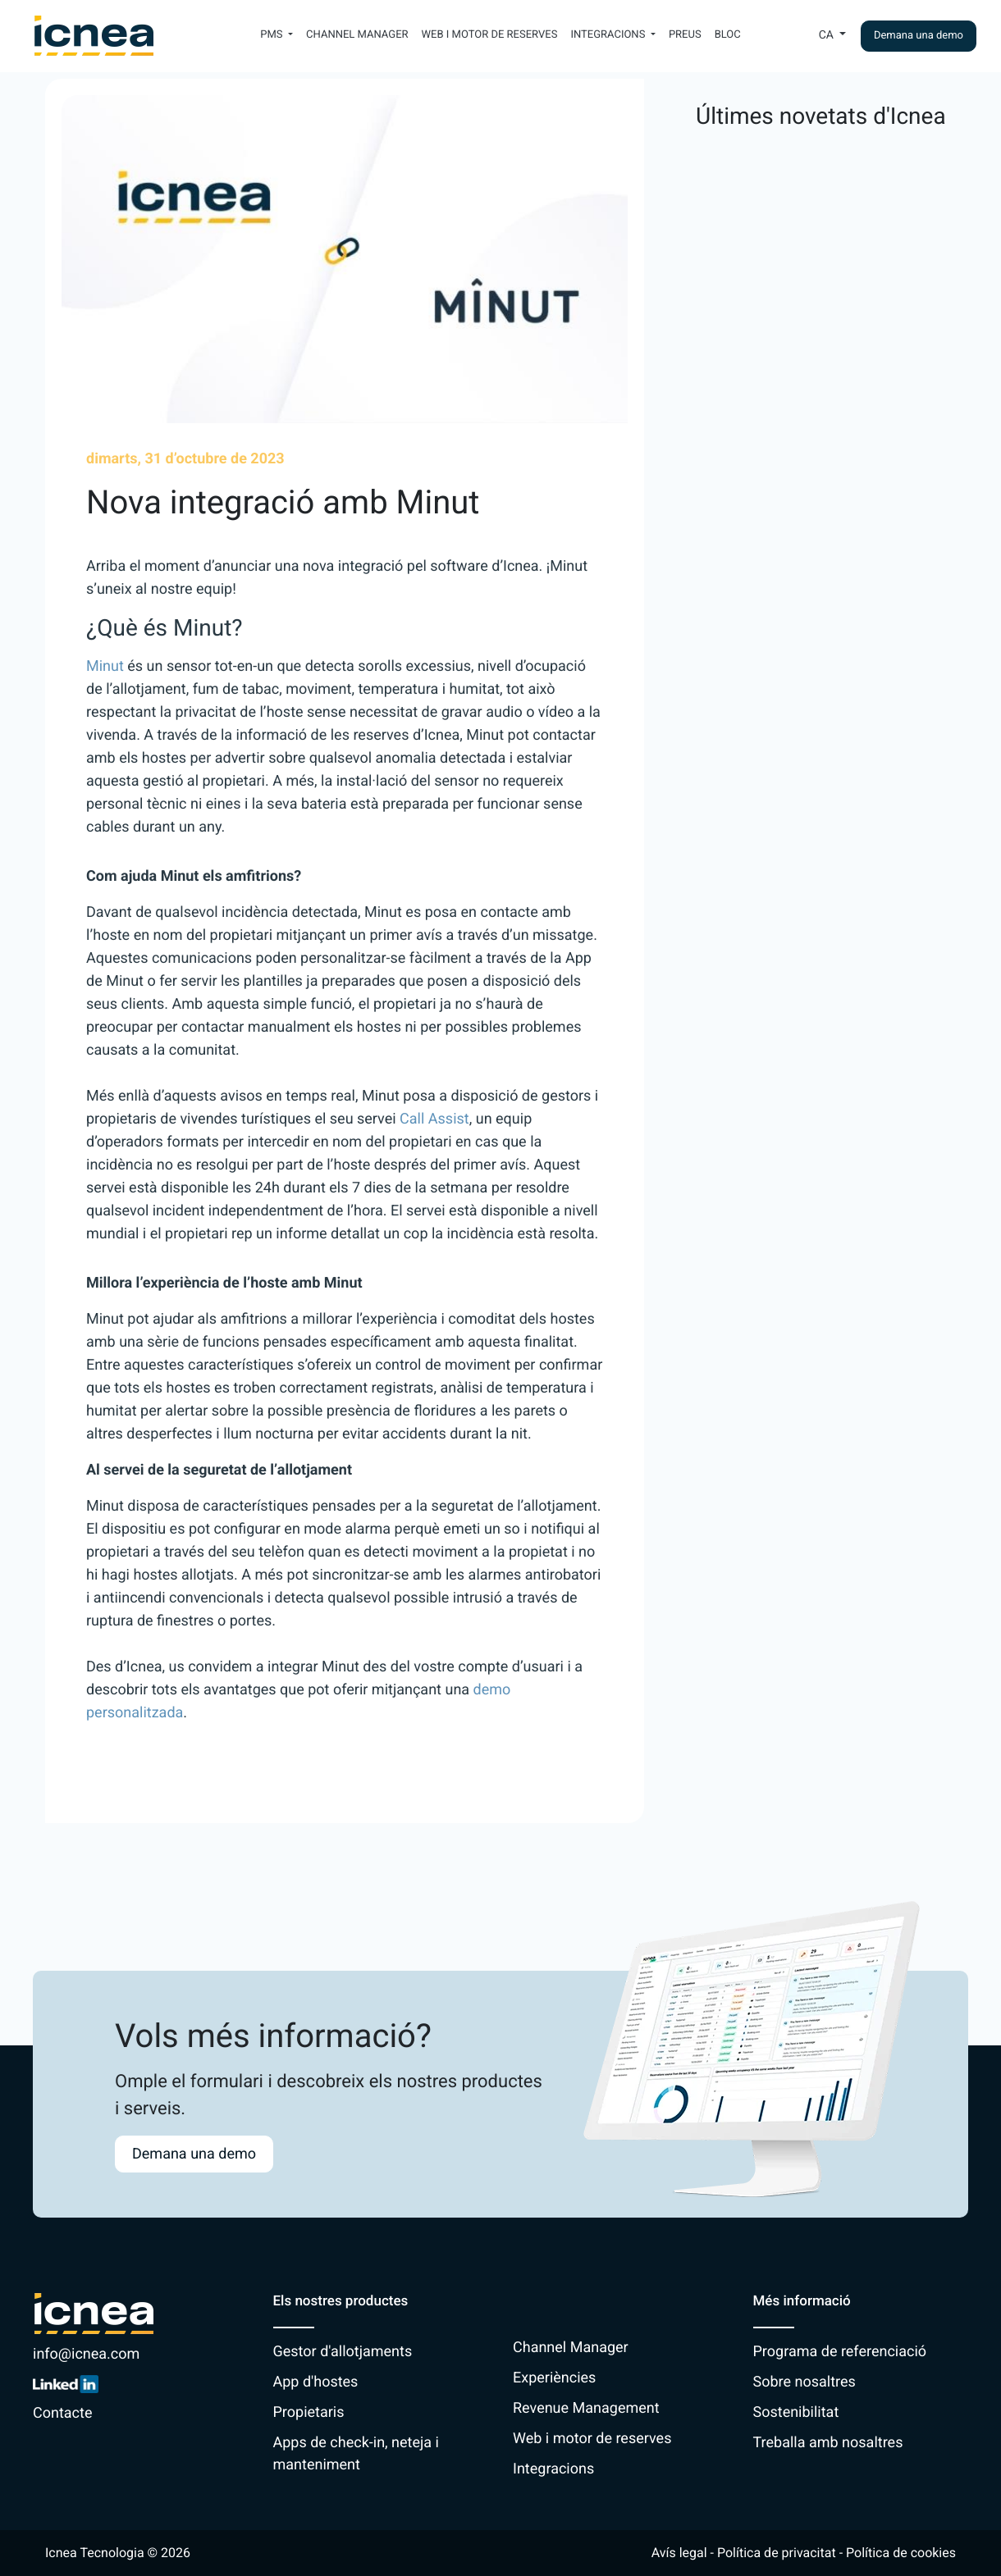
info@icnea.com (86, 2354)
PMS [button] (273, 35)
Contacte (62, 2413)
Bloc (728, 35)
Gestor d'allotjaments (343, 2351)
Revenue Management (586, 2408)
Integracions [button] (608, 35)
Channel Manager (357, 35)
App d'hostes (316, 2382)
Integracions (553, 2469)
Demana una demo (918, 36)
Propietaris (309, 2412)
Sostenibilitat (796, 2412)
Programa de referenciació (840, 2351)
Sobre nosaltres (804, 2382)
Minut (105, 666)
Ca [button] (828, 35)
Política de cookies (901, 2552)
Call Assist (434, 1119)
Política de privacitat (776, 2552)
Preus (685, 35)
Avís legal (679, 2552)
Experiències (554, 2378)
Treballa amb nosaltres (828, 2442)
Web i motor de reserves (490, 35)
